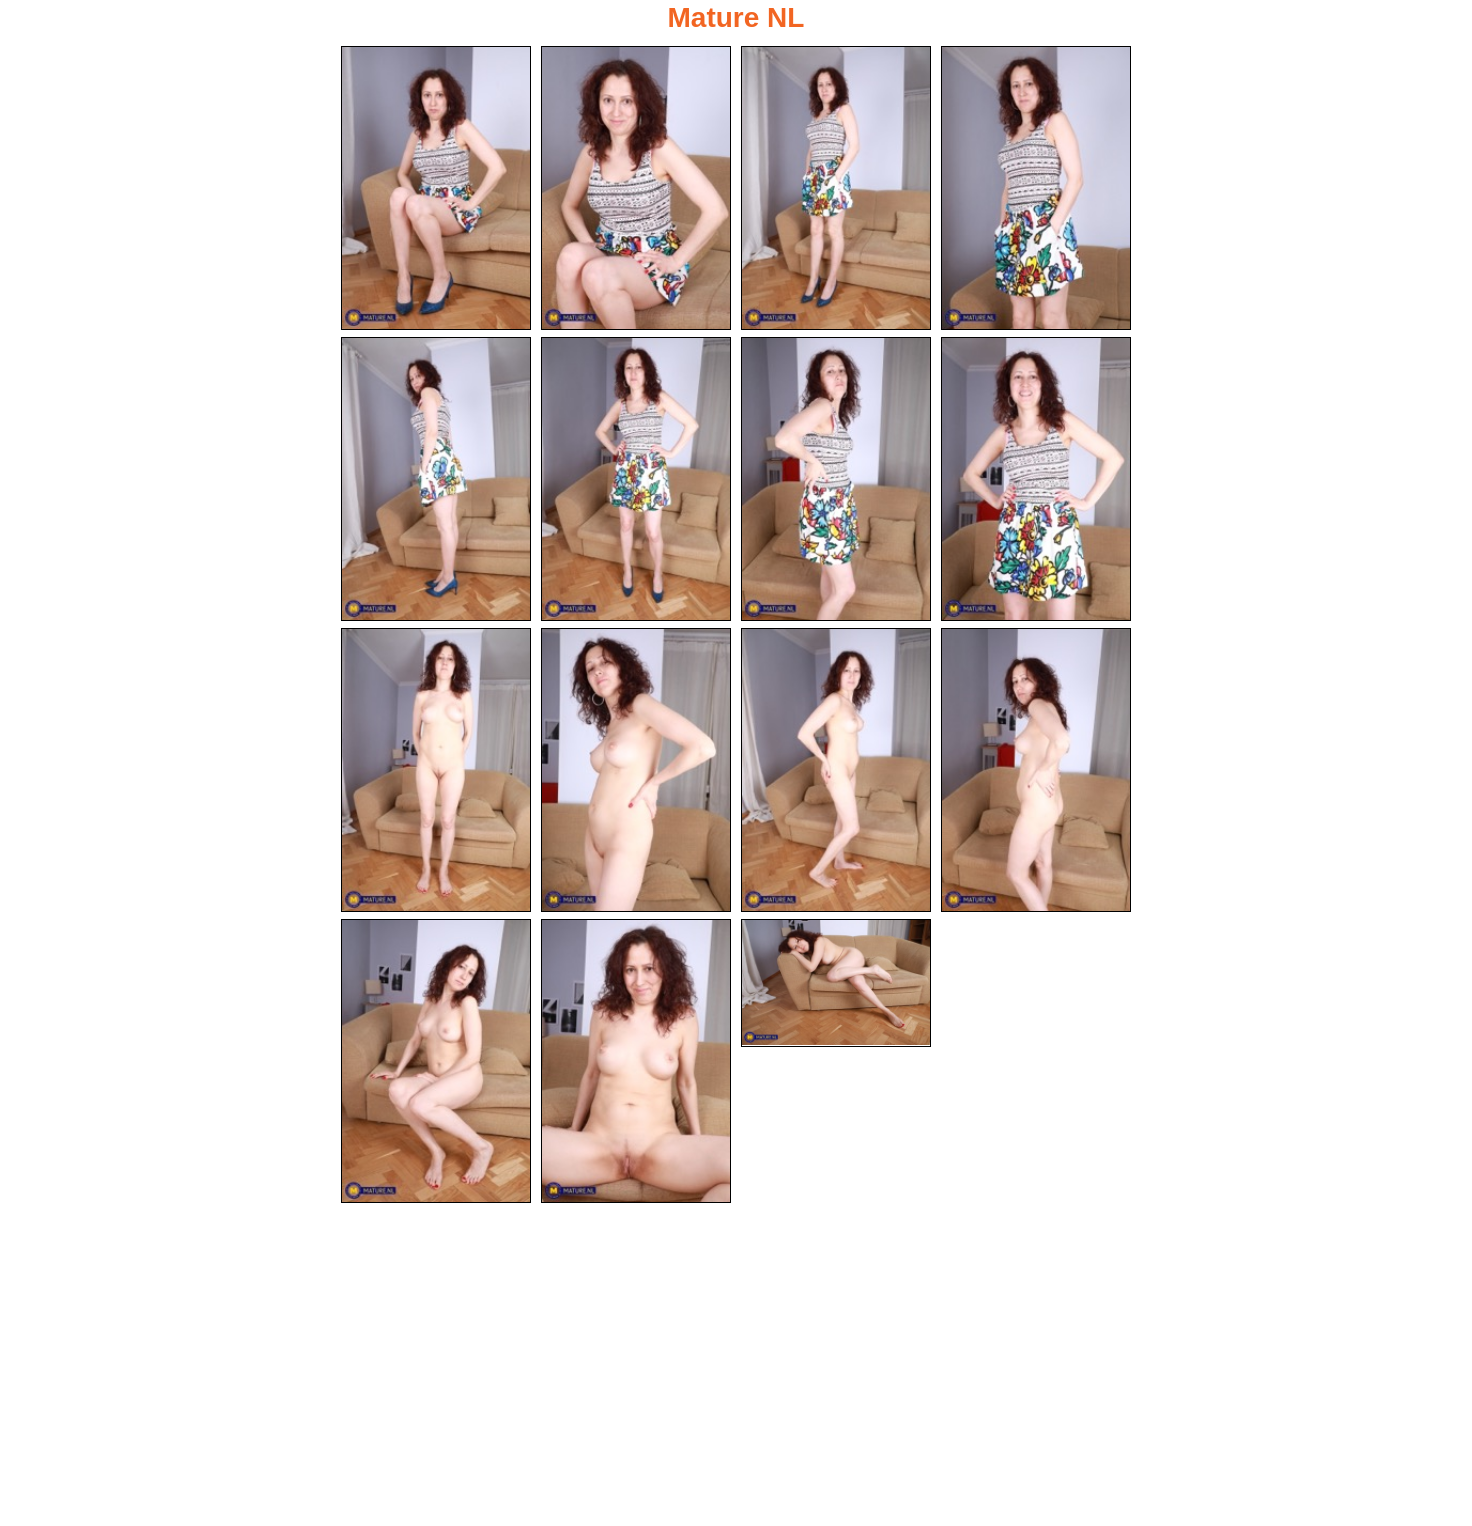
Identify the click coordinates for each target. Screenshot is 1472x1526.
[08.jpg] (1036, 479)
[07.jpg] (836, 479)
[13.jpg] (436, 1061)
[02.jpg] (636, 188)
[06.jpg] (636, 479)
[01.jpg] (436, 188)
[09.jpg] (436, 770)
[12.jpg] (1036, 770)
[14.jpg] (636, 1061)
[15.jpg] (836, 983)
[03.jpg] (836, 188)
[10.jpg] (636, 770)
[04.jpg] (1036, 188)
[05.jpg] (436, 479)
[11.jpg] (836, 770)
